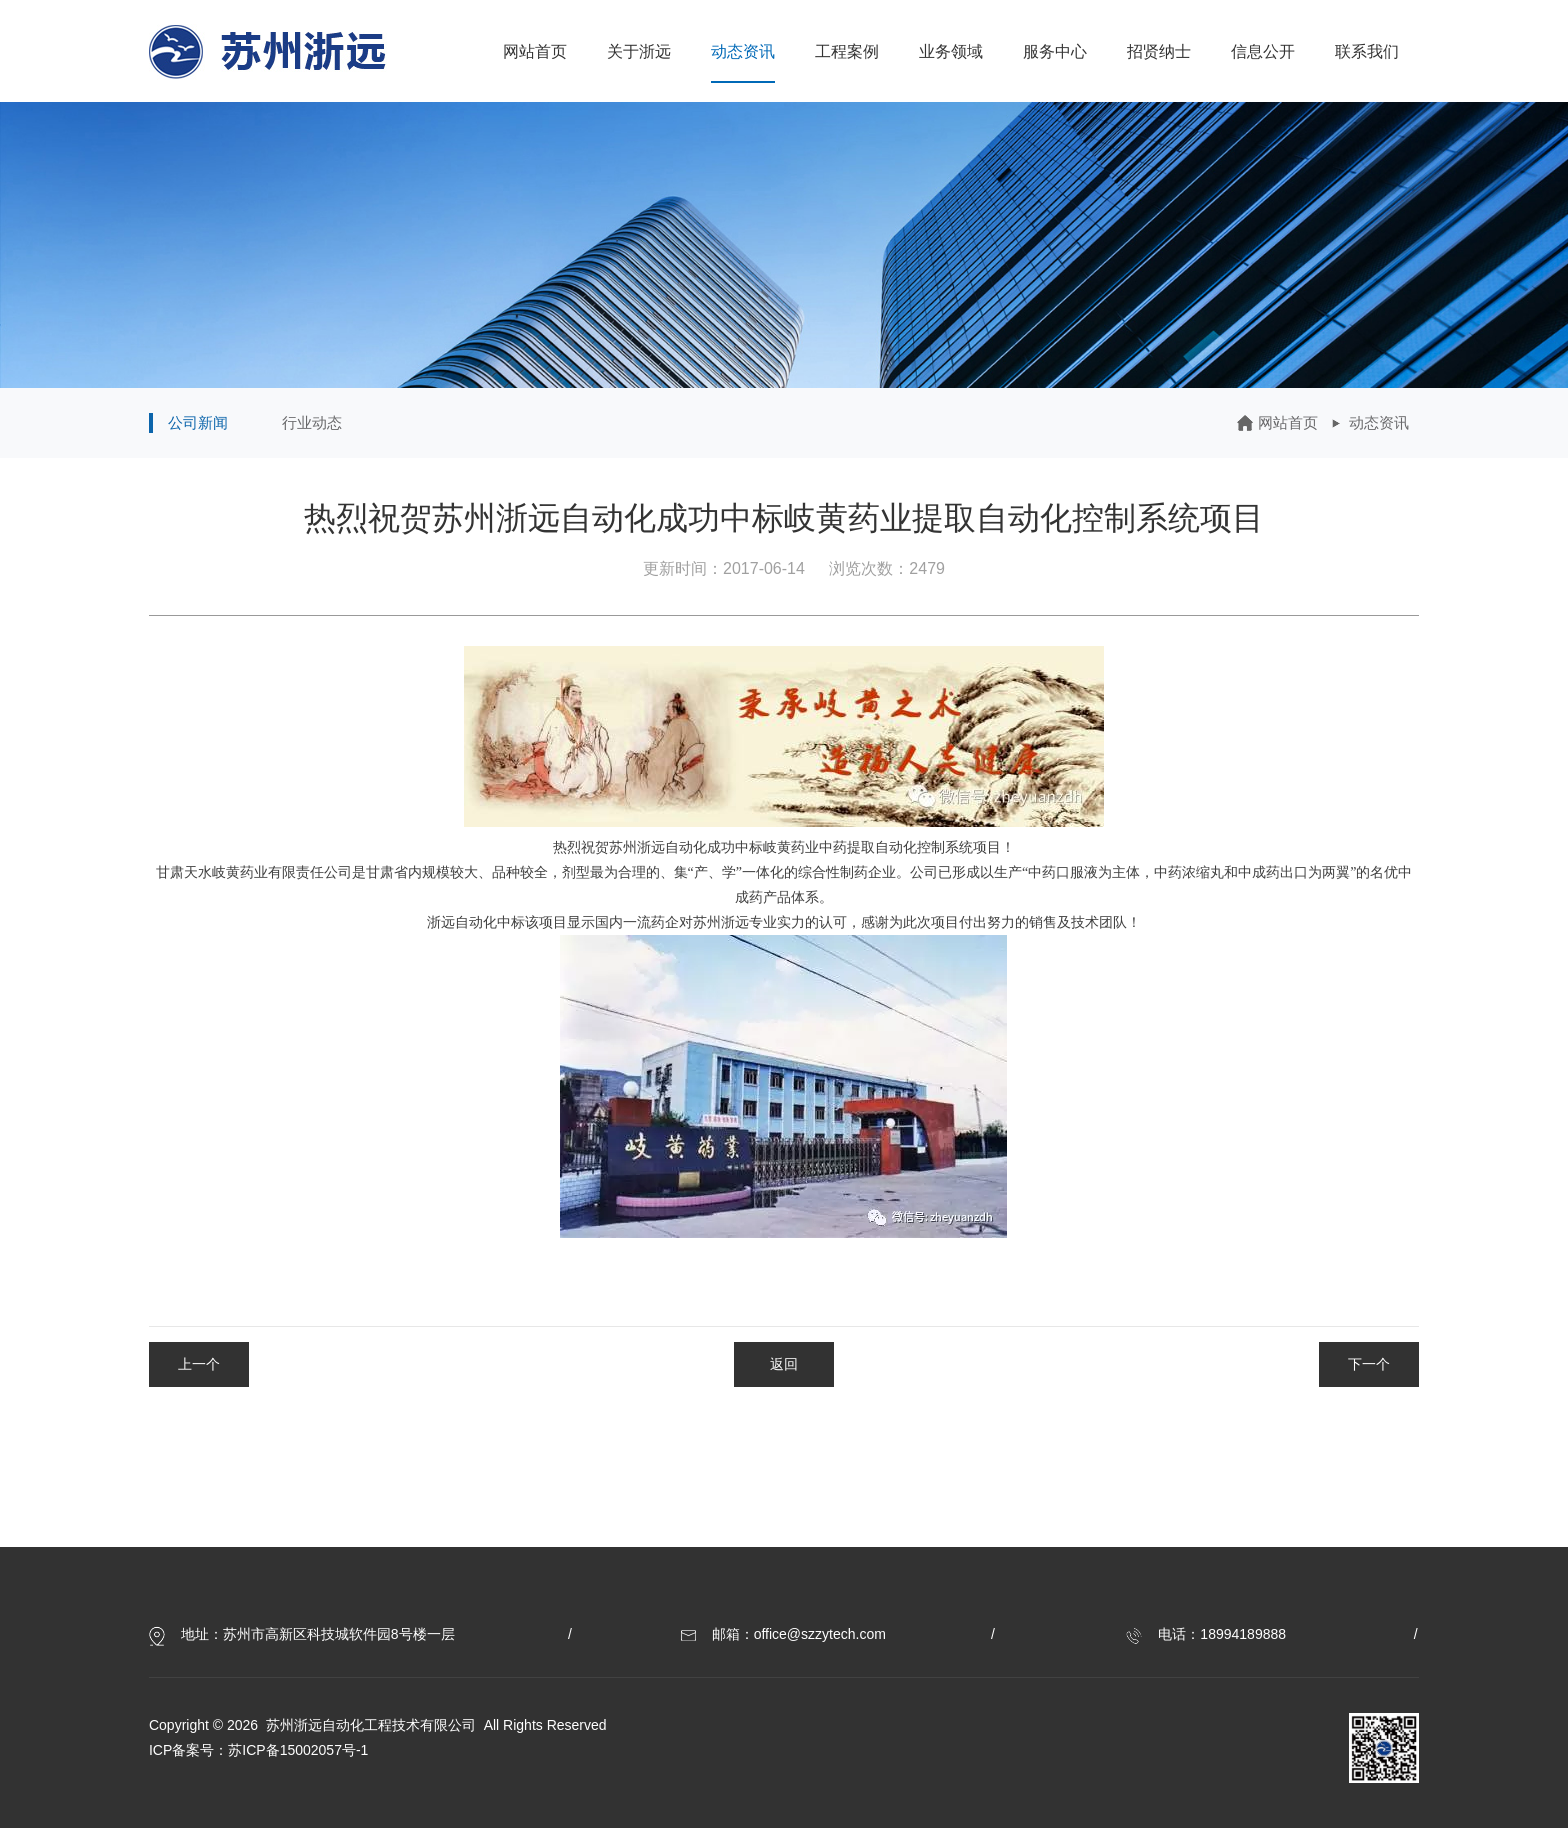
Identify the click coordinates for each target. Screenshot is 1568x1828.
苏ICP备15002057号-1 (298, 1750)
